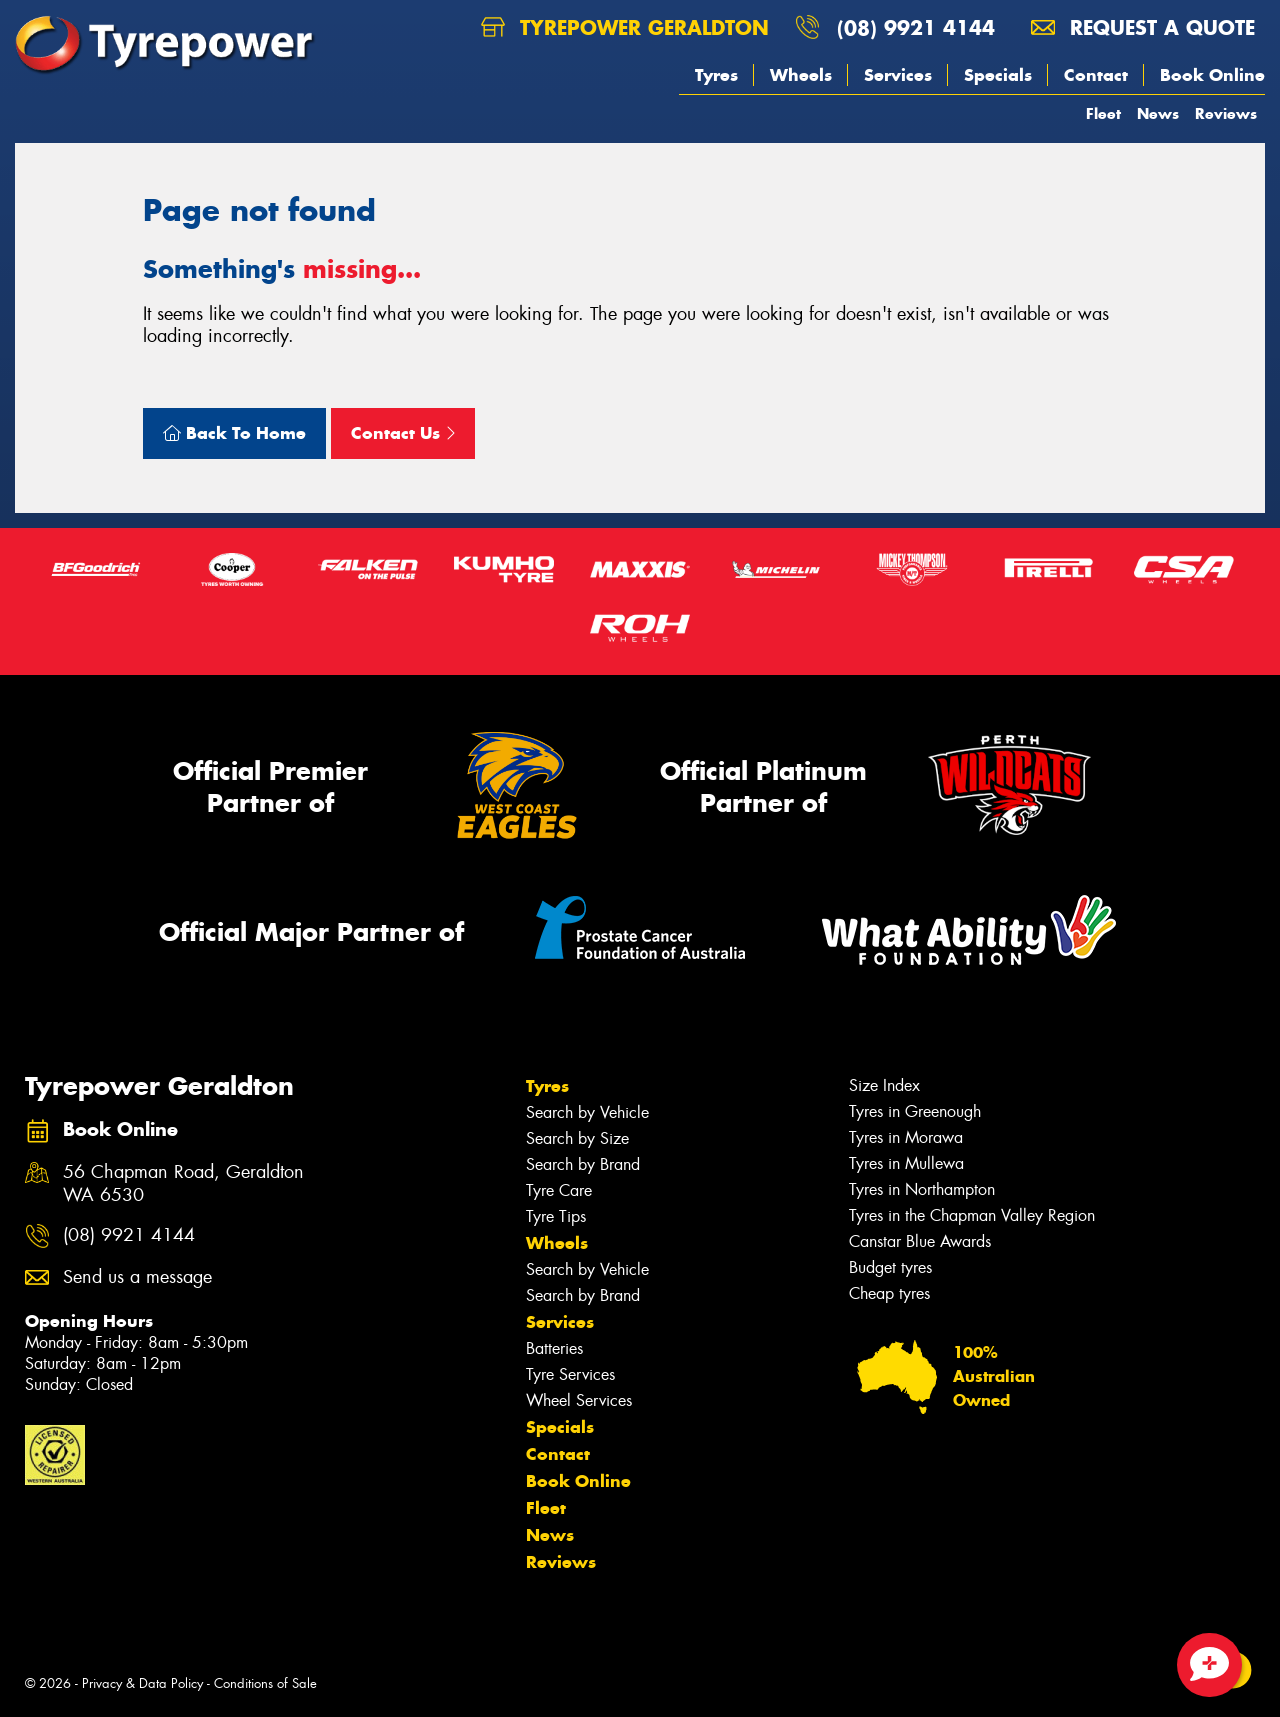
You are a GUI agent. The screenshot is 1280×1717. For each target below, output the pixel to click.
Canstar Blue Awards (920, 1241)
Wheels (801, 75)
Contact (1096, 75)
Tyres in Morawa (906, 1137)
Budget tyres (890, 1267)
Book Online (1212, 75)
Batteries (554, 1348)
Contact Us (403, 433)
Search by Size (577, 1138)
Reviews (1226, 113)
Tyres (716, 75)
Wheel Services (579, 1400)
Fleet (1103, 113)
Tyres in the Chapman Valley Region (972, 1215)
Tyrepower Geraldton (625, 27)
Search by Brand (583, 1164)
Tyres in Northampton (922, 1189)
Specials (998, 75)
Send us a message (137, 1277)
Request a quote (1143, 27)
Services (898, 75)
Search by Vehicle (587, 1112)
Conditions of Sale (265, 1683)
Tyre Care (559, 1190)
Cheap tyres (889, 1293)
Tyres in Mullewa (906, 1163)
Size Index (884, 1085)
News (1158, 113)
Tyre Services (570, 1374)
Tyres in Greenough (915, 1111)
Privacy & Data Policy (142, 1683)
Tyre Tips (556, 1216)
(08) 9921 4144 (916, 27)
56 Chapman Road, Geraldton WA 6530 (183, 1184)
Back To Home (234, 433)
